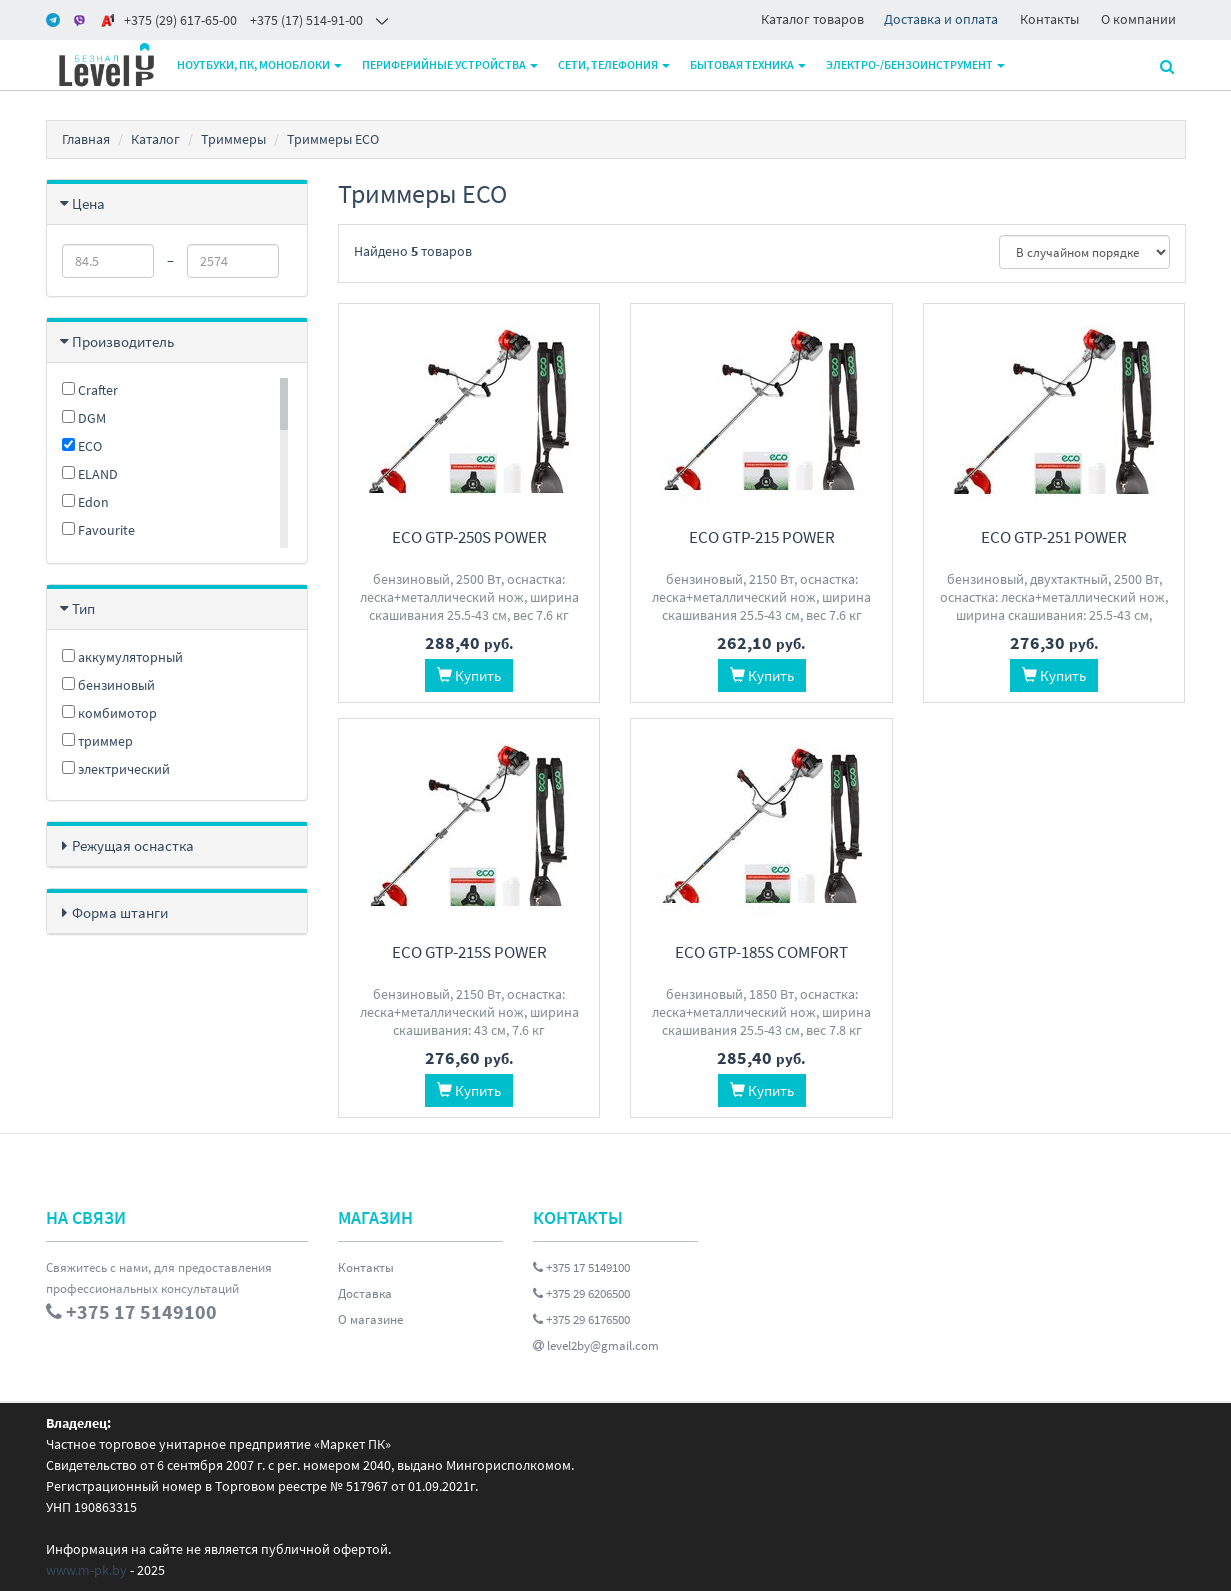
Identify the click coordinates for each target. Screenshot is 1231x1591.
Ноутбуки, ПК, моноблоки (259, 64)
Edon (85, 502)
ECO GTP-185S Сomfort (761, 952)
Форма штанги (120, 912)
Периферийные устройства (450, 64)
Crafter (90, 390)
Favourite (98, 530)
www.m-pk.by (86, 1570)
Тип (83, 608)
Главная (86, 139)
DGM (84, 418)
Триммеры (233, 139)
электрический (116, 769)
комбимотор (109, 713)
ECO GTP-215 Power (762, 537)
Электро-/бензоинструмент (915, 64)
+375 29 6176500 (581, 1319)
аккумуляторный (122, 657)
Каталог (155, 139)
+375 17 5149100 (581, 1267)
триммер (97, 741)
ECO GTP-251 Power (1054, 537)
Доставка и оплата (941, 19)
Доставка (365, 1293)
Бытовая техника (748, 64)
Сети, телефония (614, 64)
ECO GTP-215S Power (469, 952)
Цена (88, 203)
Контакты (1049, 19)
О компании (1138, 19)
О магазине (370, 1319)
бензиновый (108, 685)
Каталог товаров (812, 19)
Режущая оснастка (133, 845)
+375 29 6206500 (581, 1293)
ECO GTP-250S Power (469, 537)
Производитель (123, 341)
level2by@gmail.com (596, 1345)
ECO (82, 446)
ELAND (90, 474)
